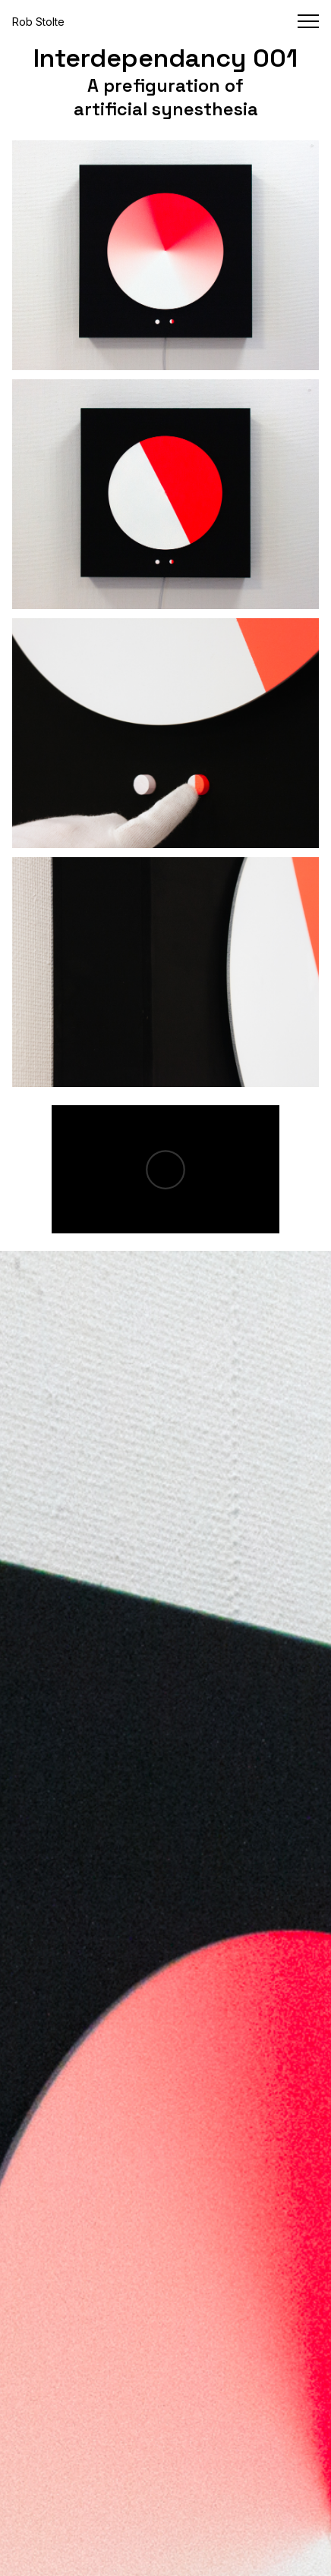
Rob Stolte (38, 21)
